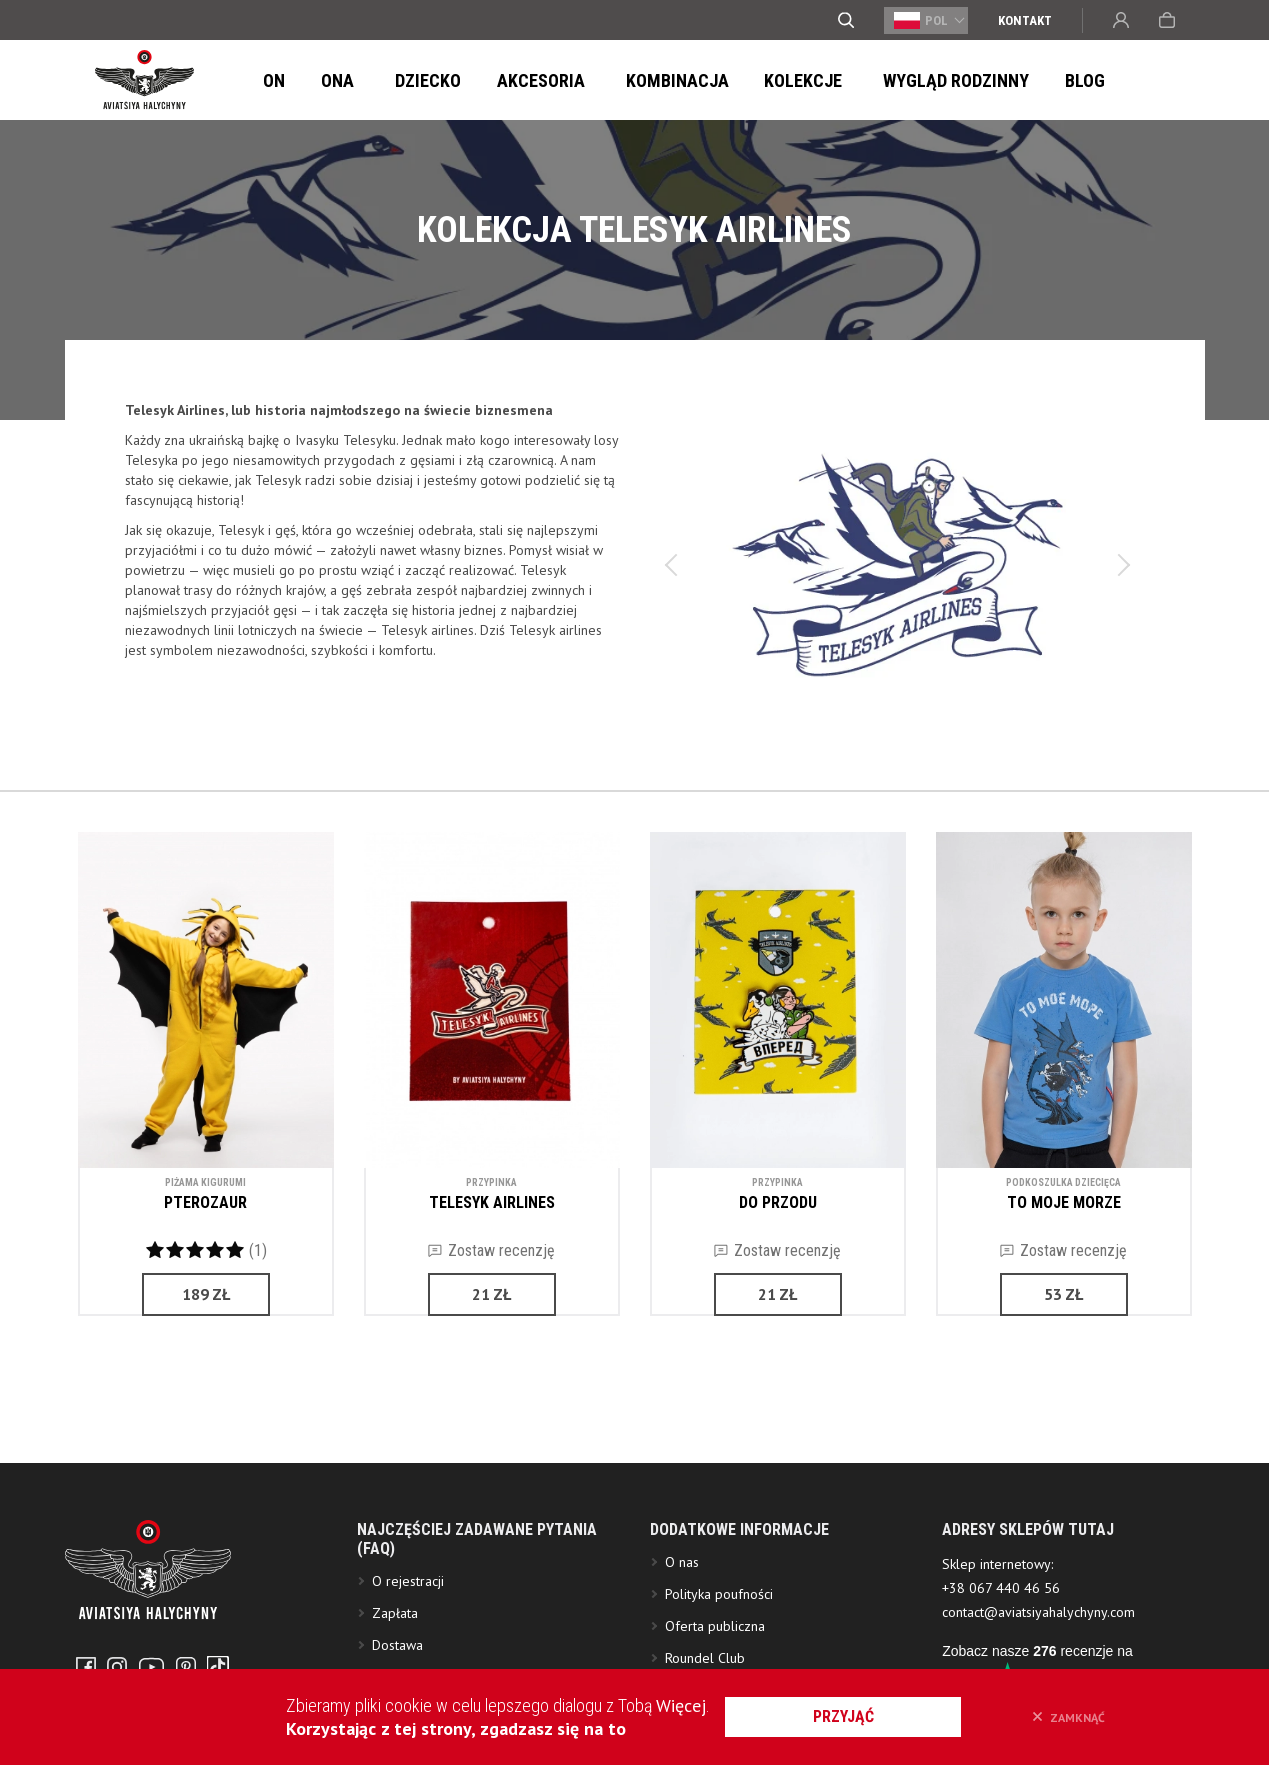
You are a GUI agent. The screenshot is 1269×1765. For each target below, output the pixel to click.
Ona (328, 80)
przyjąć (852, 1716)
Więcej (688, 1705)
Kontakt (1025, 20)
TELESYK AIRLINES (492, 1202)
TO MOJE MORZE (1064, 1202)
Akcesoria (515, 80)
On (271, 80)
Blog (1026, 80)
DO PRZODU (778, 1202)
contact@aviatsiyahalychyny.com (1038, 1627)
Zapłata (395, 1628)
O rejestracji (408, 1596)
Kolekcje (761, 80)
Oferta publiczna (715, 1641)
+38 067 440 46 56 (1001, 1603)
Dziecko (408, 80)
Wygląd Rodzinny (903, 80)
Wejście (1121, 20)
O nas (682, 1577)
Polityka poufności (719, 1609)
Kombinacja (640, 80)
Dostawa (397, 1660)
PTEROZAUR (205, 1202)
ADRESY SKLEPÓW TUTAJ (1028, 1544)
